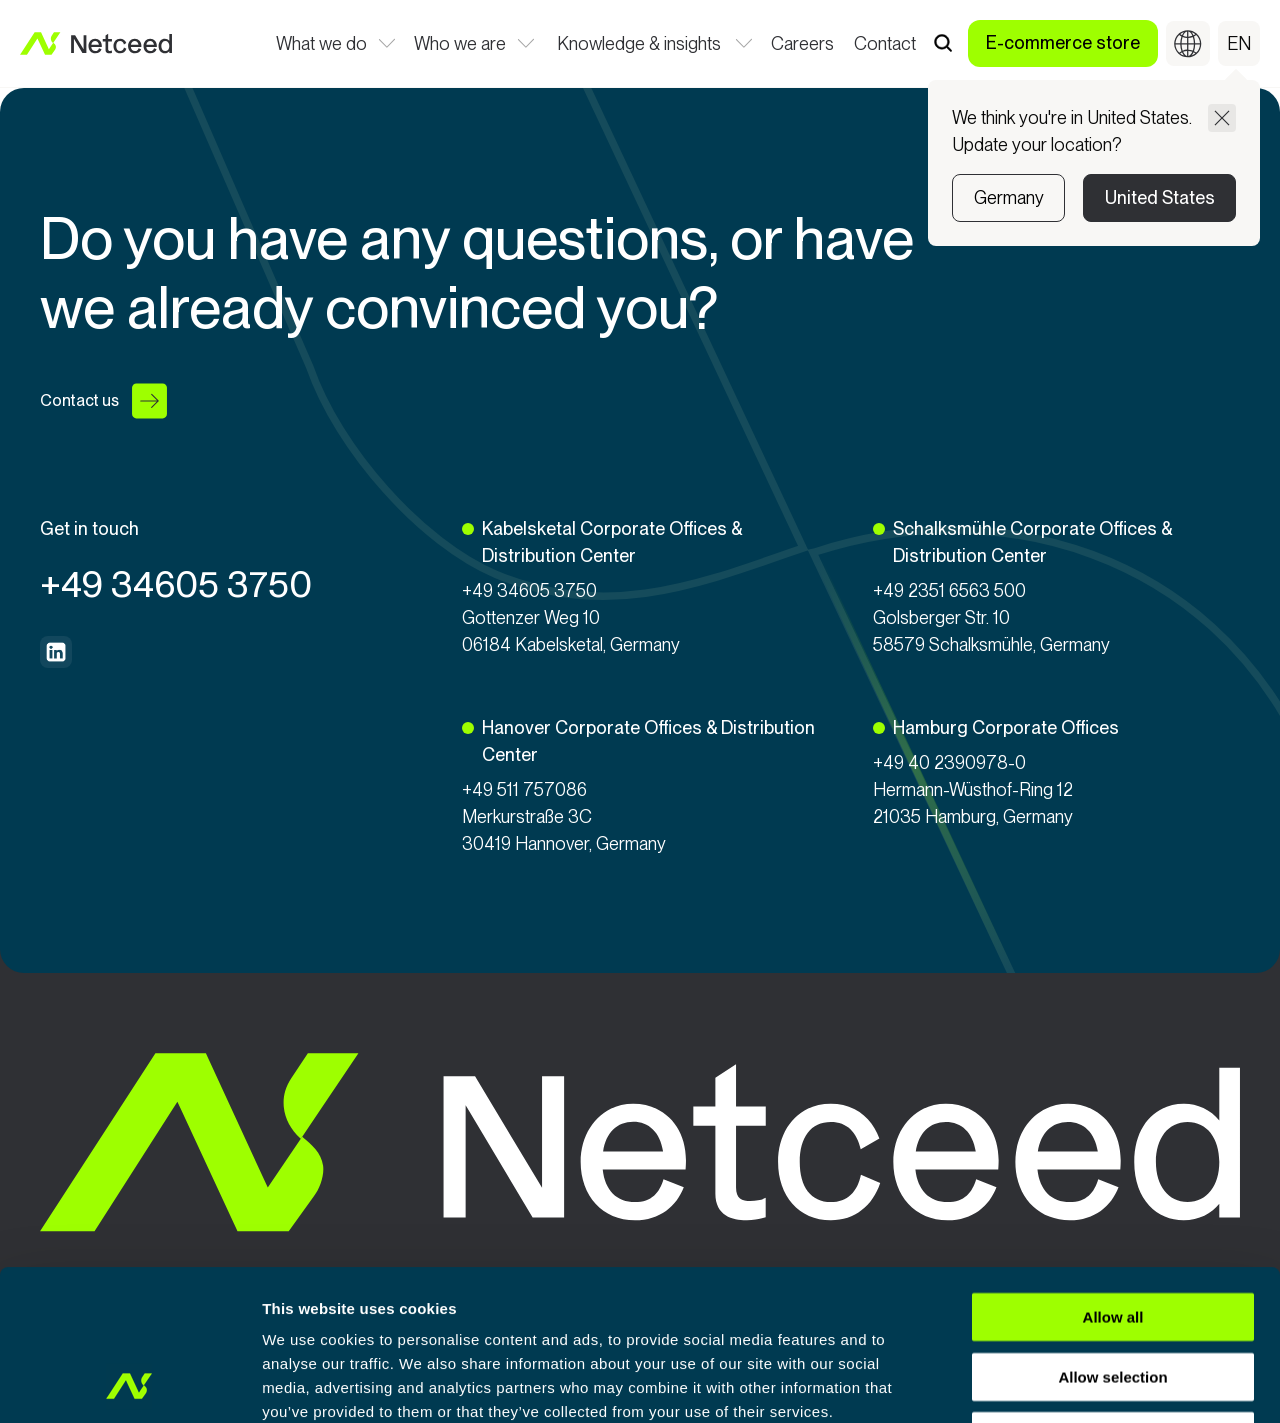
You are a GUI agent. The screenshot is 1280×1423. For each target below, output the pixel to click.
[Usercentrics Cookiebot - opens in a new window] (129, 1384)
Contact (885, 45)
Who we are (460, 45)
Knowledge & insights (639, 45)
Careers (802, 45)
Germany (1009, 197)
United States (1160, 197)
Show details (1049, 1383)
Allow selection (1112, 1235)
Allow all (1113, 1175)
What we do (321, 45)
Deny (1113, 1294)
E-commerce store (1063, 42)
